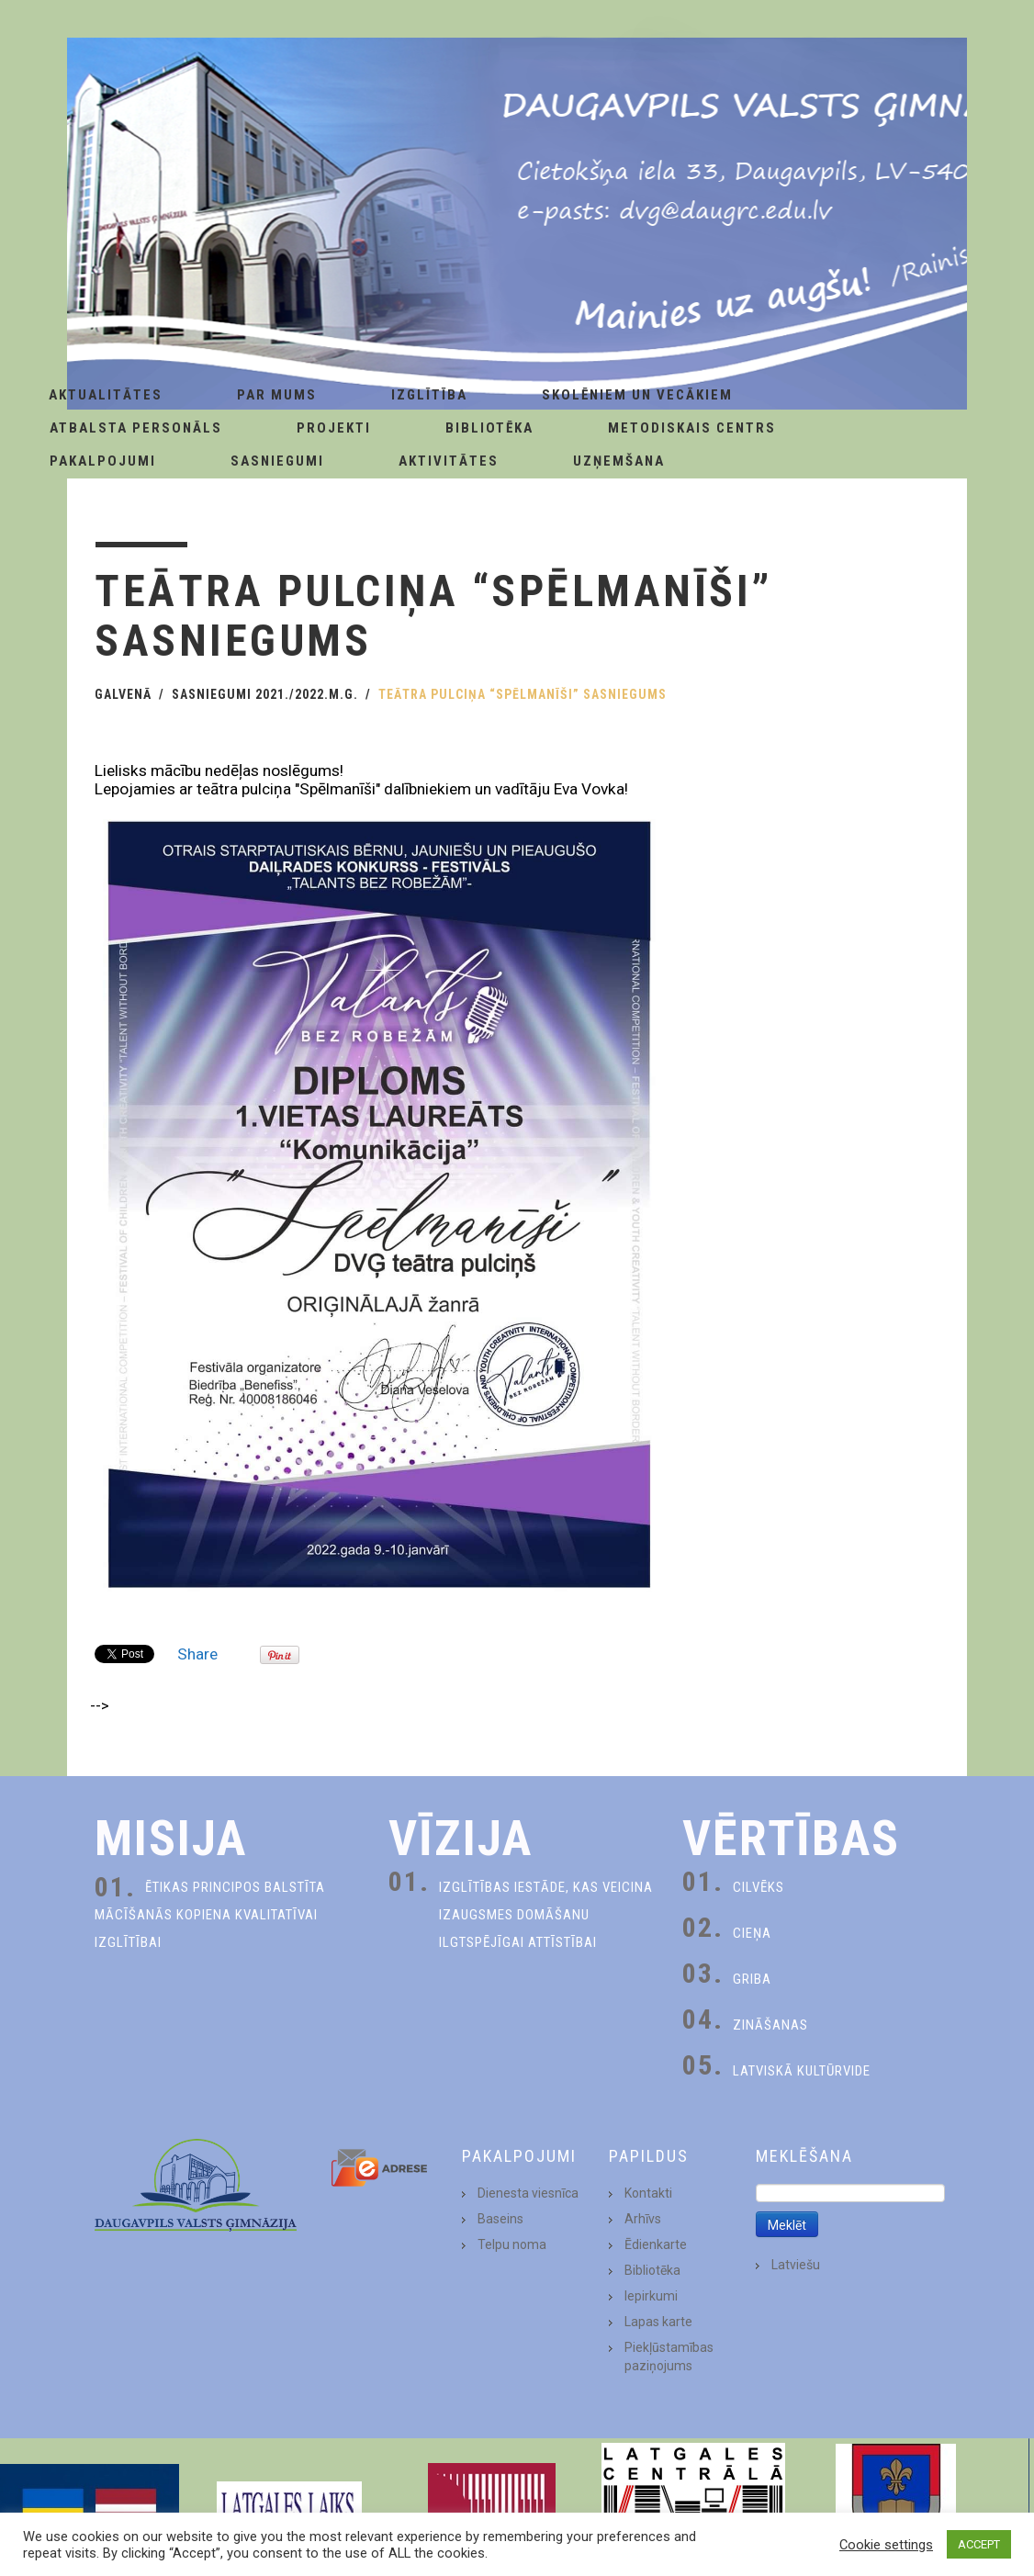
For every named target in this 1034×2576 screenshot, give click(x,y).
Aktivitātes (449, 461)
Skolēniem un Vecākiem (637, 395)
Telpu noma (512, 2244)
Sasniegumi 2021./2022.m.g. (265, 694)
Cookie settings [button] (886, 2545)
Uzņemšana (619, 461)
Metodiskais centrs (692, 428)
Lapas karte (658, 2321)
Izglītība (429, 395)
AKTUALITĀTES (106, 395)
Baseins (500, 2218)
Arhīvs (642, 2218)
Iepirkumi (651, 2296)
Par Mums (277, 395)
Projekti (334, 428)
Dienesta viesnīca (528, 2193)
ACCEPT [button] (979, 2544)
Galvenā (123, 694)
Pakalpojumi (103, 461)
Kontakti (648, 2193)
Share (197, 1654)
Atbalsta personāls (136, 428)
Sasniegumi (277, 461)
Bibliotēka (489, 428)
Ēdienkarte (655, 2244)
